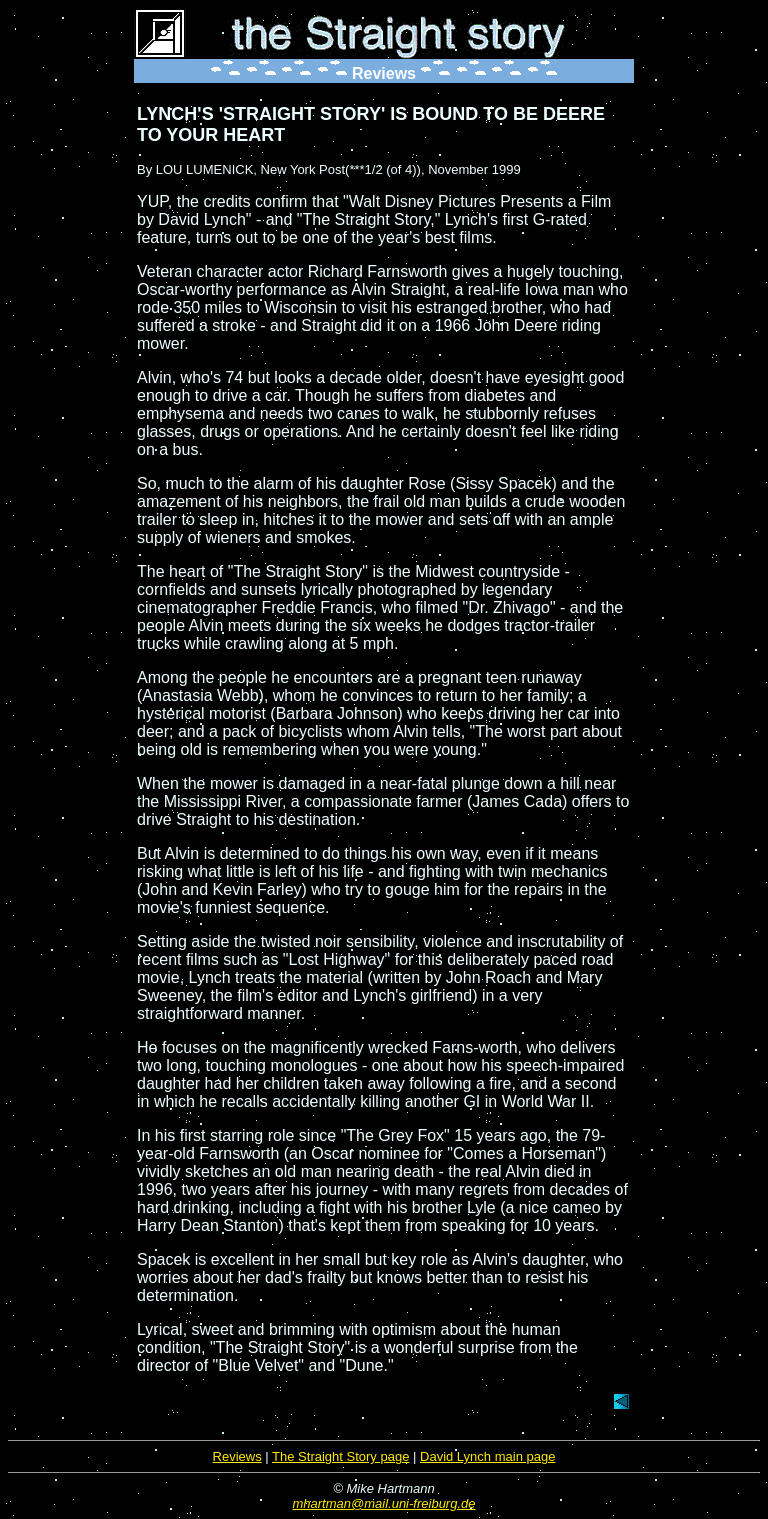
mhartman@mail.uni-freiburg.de (384, 1503)
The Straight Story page (340, 1456)
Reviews (237, 1456)
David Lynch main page (487, 1456)
